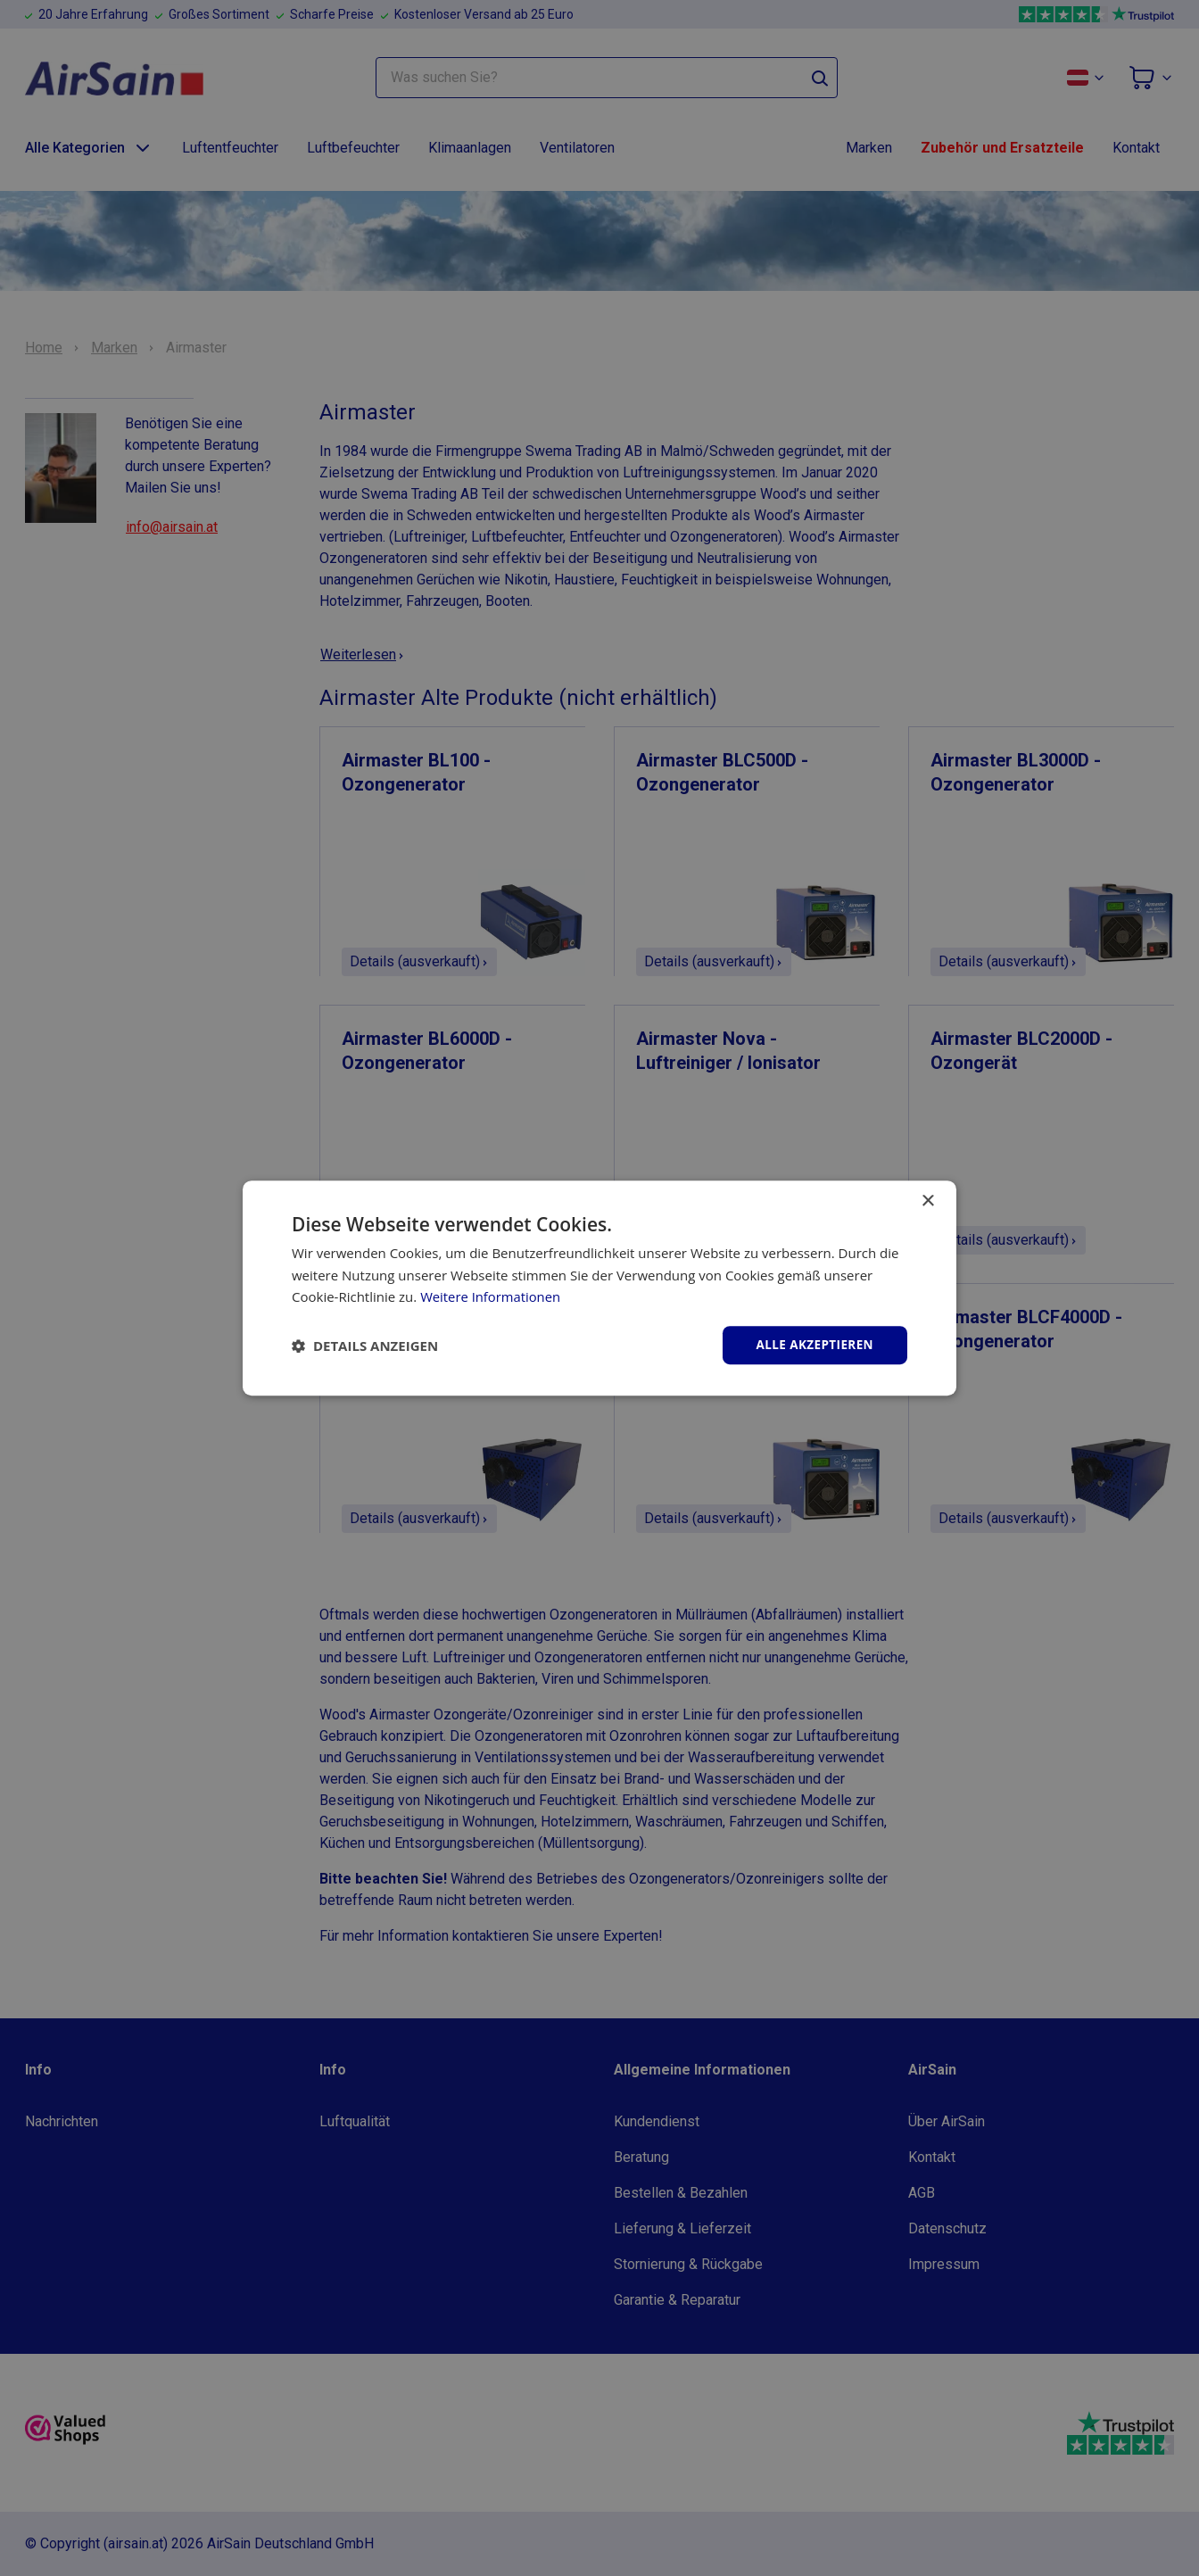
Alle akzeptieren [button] (812, 1344)
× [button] (927, 1200)
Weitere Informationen (491, 1296)
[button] (365, 1346)
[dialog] (599, 1288)
